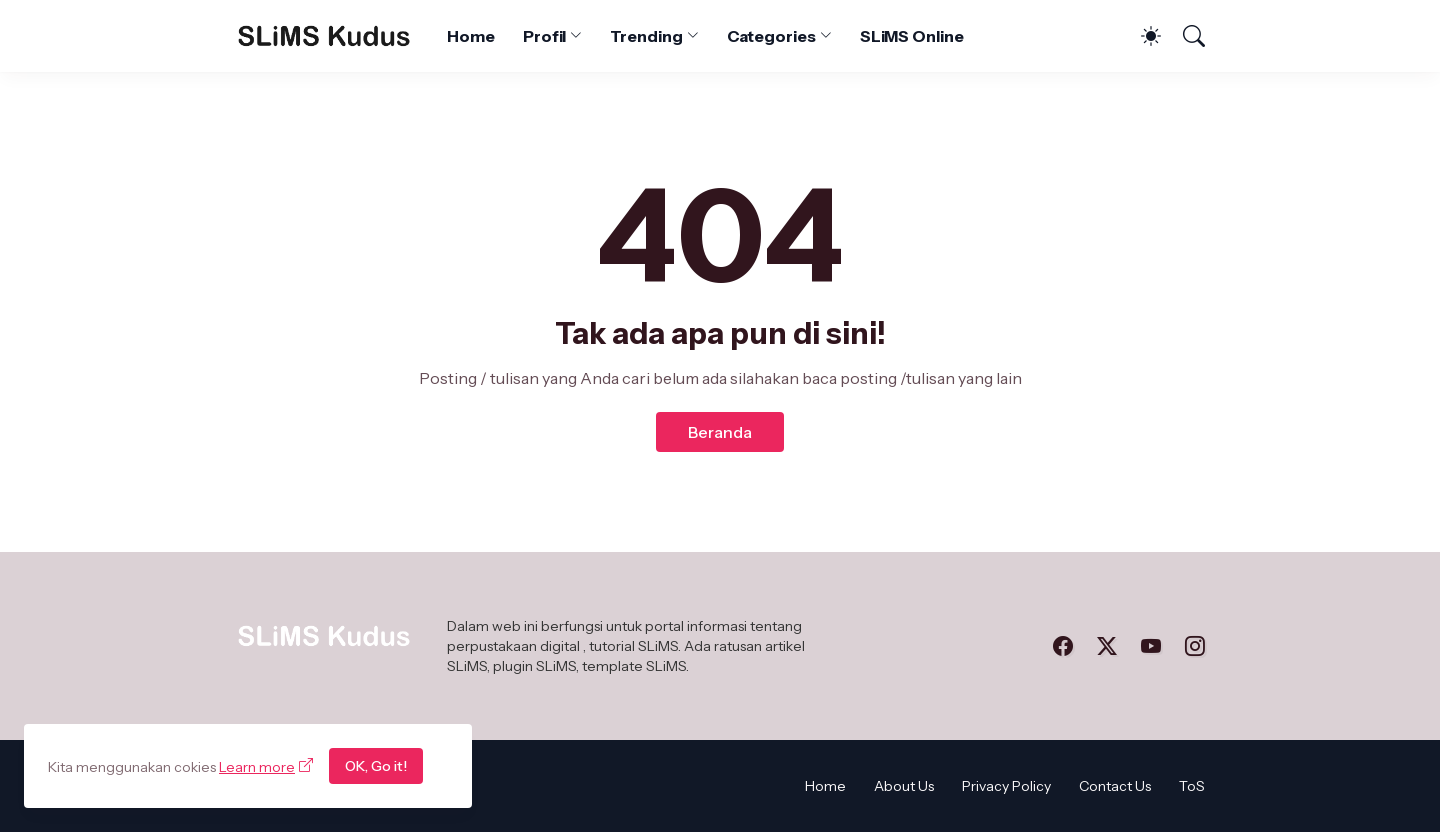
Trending (646, 36)
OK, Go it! (376, 766)
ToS (1192, 786)
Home (471, 36)
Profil (545, 36)
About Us (904, 786)
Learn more (257, 767)
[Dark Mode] (1141, 36)
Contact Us (1115, 786)
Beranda (720, 432)
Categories (771, 36)
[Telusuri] (1185, 36)
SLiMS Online (912, 36)
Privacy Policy (1006, 786)
